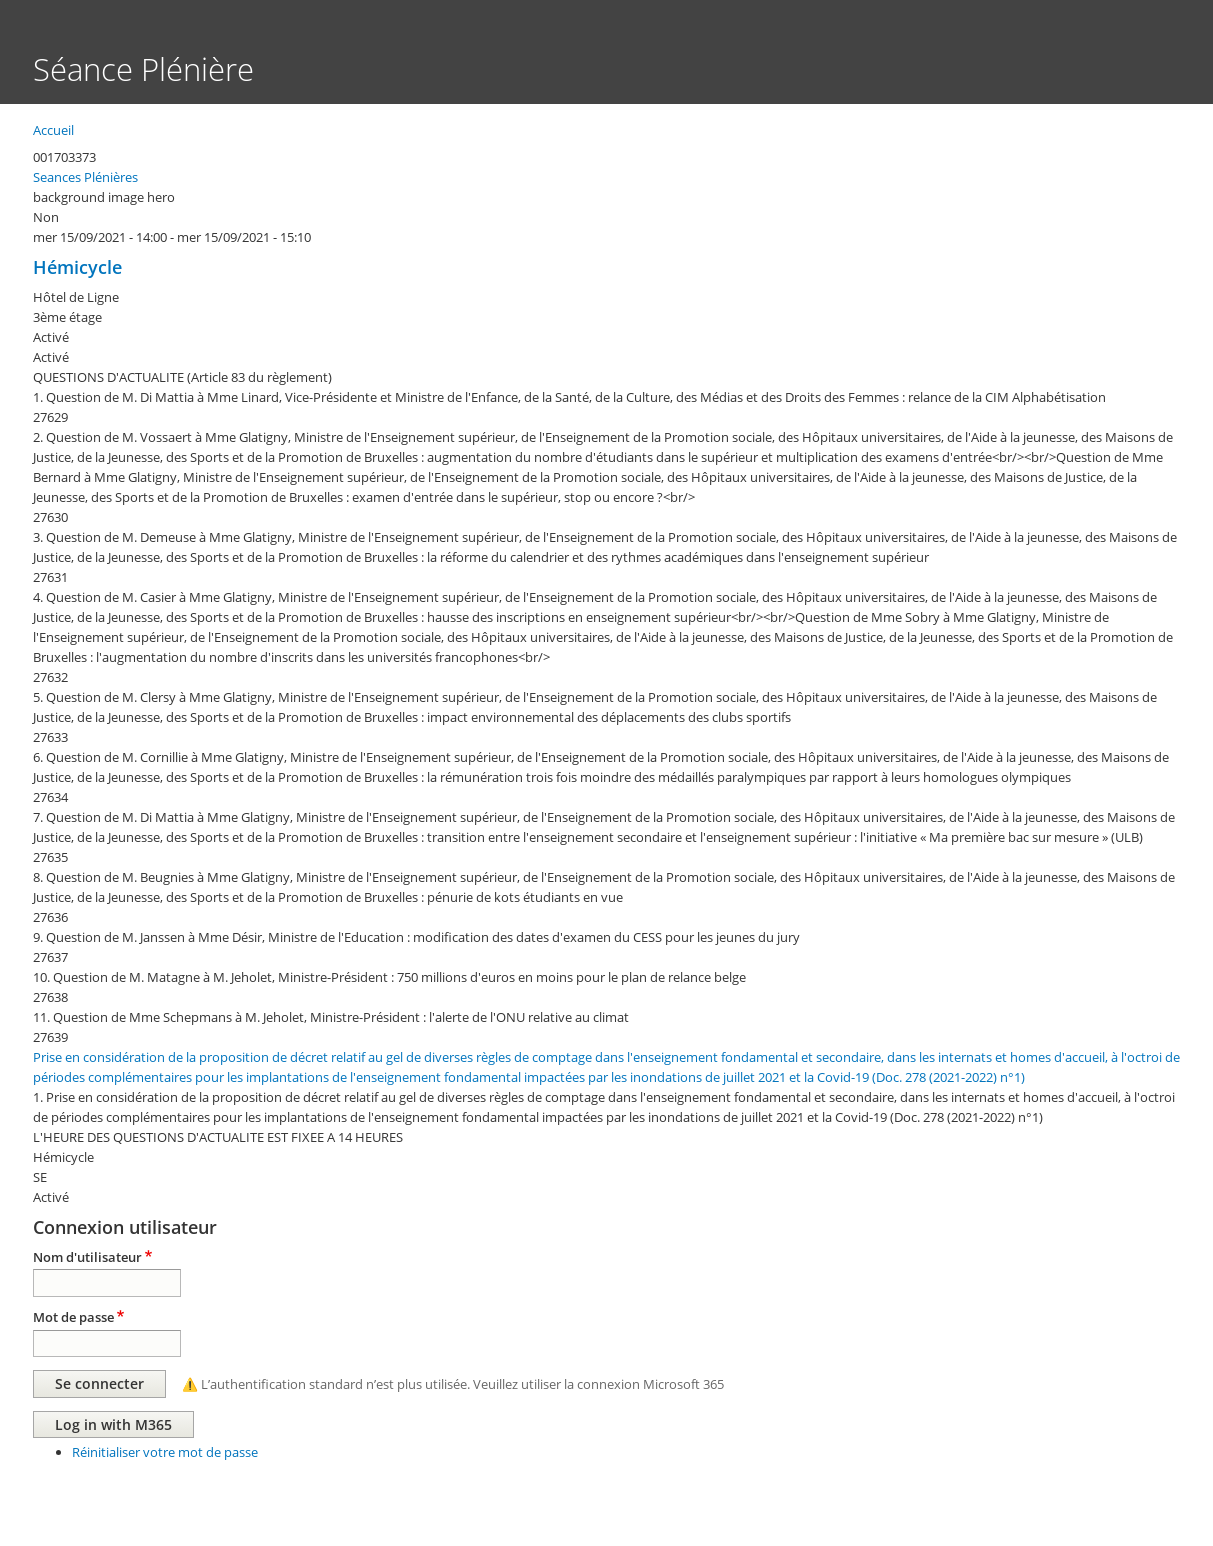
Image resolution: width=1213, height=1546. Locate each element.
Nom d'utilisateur (87, 1257)
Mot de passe (73, 1317)
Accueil (53, 130)
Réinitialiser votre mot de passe (165, 1452)
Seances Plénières (85, 177)
